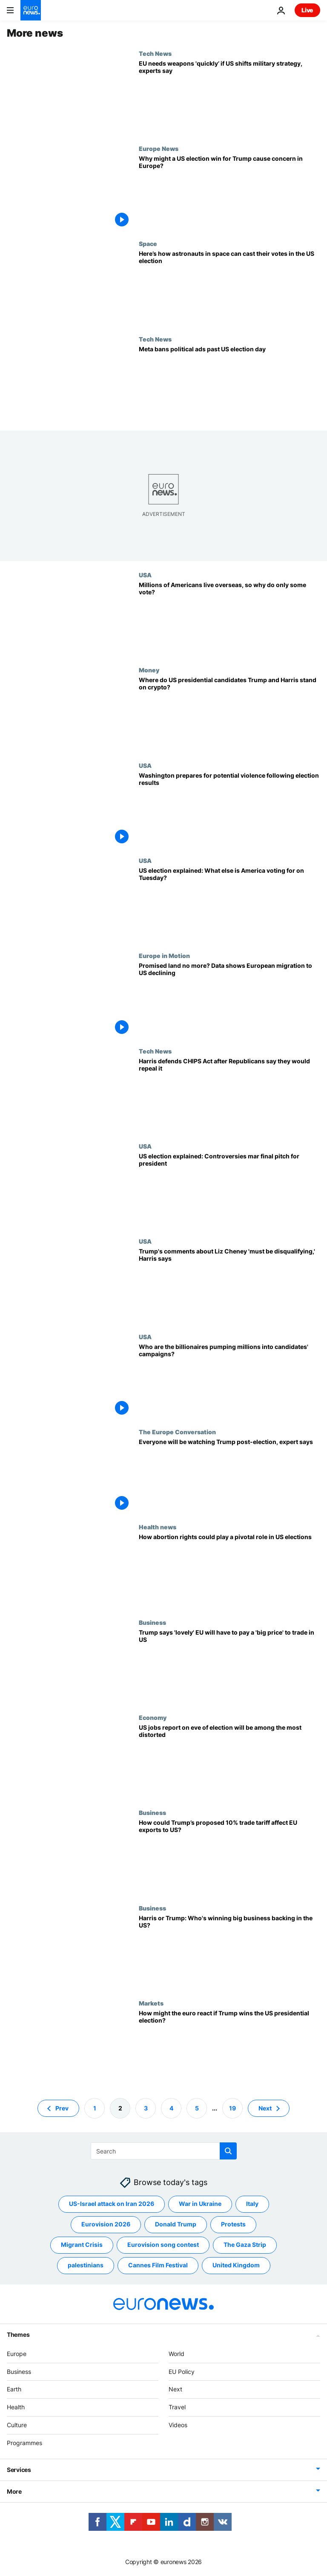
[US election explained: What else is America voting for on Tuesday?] (229, 904)
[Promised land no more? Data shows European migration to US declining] (229, 999)
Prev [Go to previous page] (62, 2108)
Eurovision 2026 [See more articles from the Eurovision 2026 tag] (105, 2224)
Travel (177, 2407)
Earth (14, 2389)
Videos (178, 2424)
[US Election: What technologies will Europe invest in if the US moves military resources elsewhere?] (229, 97)
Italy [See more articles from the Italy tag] (252, 2204)
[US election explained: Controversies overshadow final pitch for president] (229, 1190)
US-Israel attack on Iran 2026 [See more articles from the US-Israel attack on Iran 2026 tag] (111, 2204)
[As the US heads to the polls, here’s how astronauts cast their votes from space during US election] (229, 287)
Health (16, 2407)
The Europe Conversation (177, 1431)
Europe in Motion (164, 955)
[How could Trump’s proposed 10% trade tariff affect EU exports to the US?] (229, 1856)
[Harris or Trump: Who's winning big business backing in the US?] (229, 1952)
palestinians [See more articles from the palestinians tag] (85, 2265)
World (176, 2353)
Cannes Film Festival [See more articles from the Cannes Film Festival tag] (158, 2265)
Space (148, 243)
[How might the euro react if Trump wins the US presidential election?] (229, 2047)
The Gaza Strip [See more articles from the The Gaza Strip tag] (245, 2245)
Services (19, 2469)
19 (232, 2108)
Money (149, 669)
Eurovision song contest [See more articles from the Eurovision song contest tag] (163, 2245)
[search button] (228, 2150)
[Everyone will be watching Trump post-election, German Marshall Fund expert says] (229, 1476)
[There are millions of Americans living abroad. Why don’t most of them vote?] (229, 619)
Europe (16, 2353)
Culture (17, 2424)
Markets (151, 2003)
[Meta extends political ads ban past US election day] (229, 383)
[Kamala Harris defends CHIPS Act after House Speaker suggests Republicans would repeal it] (229, 1095)
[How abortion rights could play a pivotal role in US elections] (229, 1571)
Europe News (158, 148)
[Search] (164, 2150)
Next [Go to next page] (265, 2108)
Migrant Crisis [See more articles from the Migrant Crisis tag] (82, 2245)
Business (152, 1622)
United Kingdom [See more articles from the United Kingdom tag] (236, 2265)
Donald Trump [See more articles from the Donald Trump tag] (175, 2224)
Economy (152, 1717)
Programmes (24, 2442)
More (14, 2491)
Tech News (155, 53)
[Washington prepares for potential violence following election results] (229, 809)
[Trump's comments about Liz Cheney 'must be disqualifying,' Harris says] (229, 1285)
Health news (157, 1526)
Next (175, 2389)
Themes (18, 2334)
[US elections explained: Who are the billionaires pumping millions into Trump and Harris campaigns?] (229, 1380)
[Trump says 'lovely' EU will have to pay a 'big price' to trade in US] (229, 1666)
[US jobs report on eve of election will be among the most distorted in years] (229, 1761)
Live (307, 10)
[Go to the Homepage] (30, 10)
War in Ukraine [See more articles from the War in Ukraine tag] (200, 2204)
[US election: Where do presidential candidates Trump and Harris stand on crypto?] (229, 714)
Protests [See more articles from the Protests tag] (233, 2224)
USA (145, 574)
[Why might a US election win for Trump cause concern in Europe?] (229, 192)
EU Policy (182, 2371)
